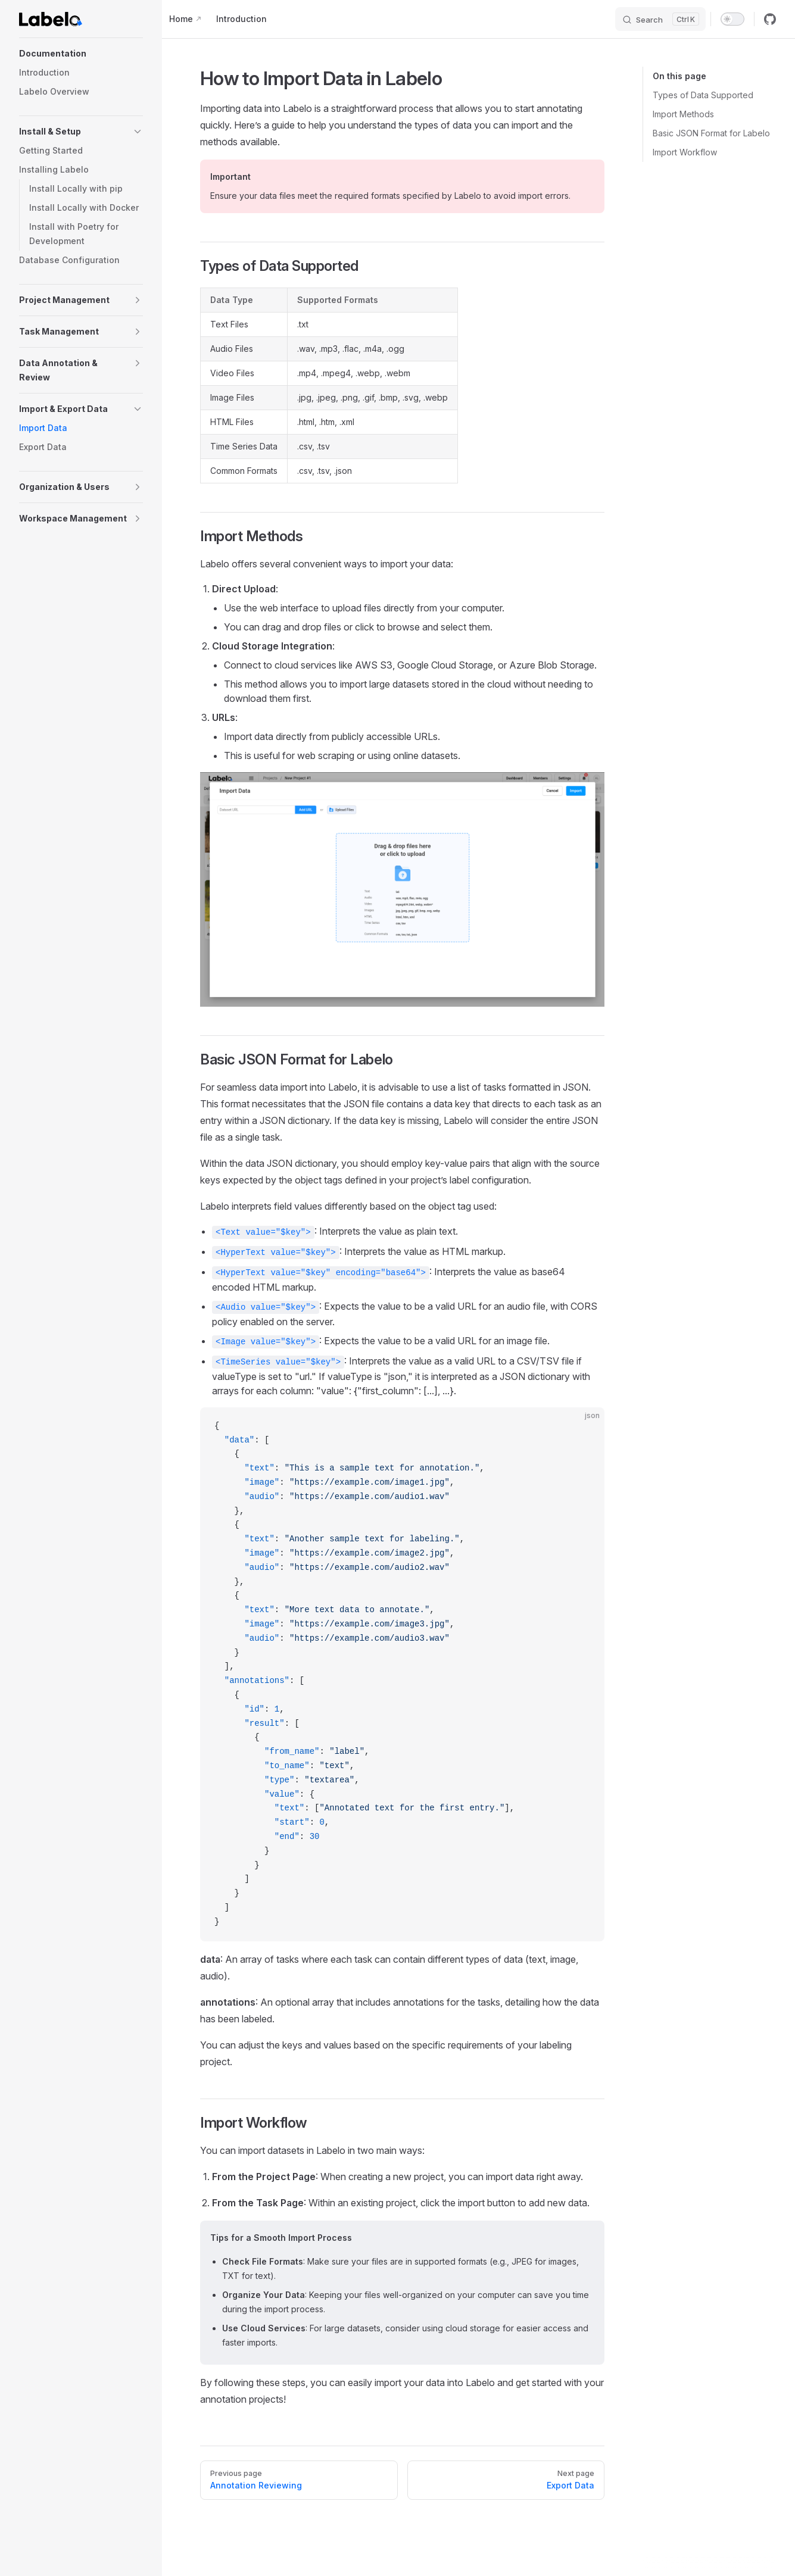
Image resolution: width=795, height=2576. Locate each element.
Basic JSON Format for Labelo (711, 133)
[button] (81, 53)
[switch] (732, 19)
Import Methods (683, 114)
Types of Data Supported (703, 95)
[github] (770, 19)
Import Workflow (685, 152)
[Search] (660, 19)
